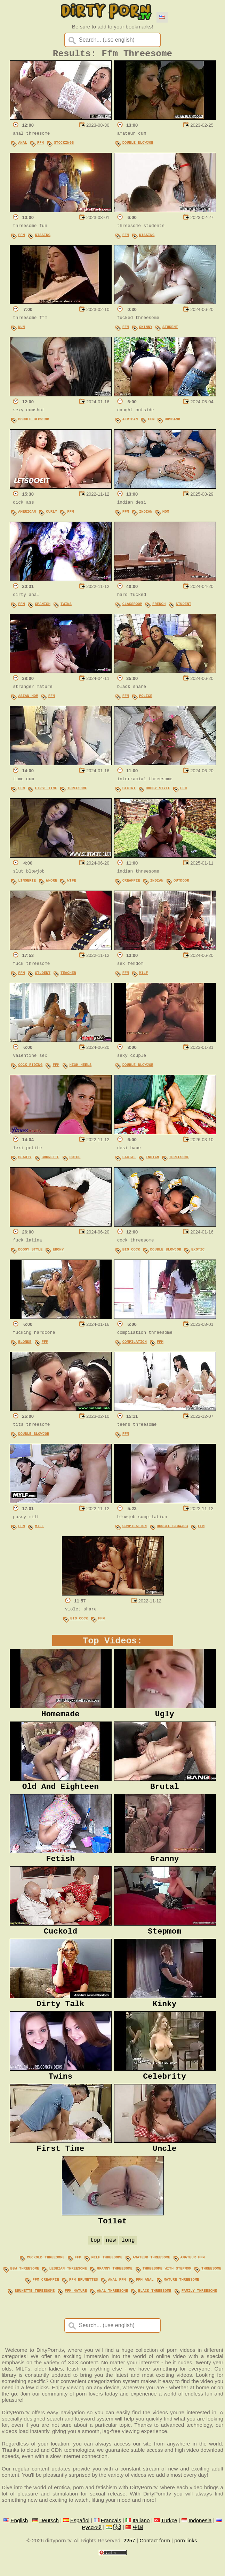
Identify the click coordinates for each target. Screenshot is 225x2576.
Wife (71, 883)
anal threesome (112, 2310)
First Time (46, 790)
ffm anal (145, 2300)
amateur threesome (151, 2279)
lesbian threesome (68, 2289)
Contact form (154, 2560)
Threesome (77, 790)
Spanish (42, 606)
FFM (40, 145)
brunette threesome (35, 2310)
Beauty (24, 1159)
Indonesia (199, 2540)
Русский (92, 2547)
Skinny (145, 329)
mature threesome (181, 2300)
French (159, 606)
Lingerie (27, 883)
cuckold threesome (45, 2279)
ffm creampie (45, 2300)
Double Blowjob (137, 145)
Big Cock (131, 1251)
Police (145, 698)
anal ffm (117, 2300)
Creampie (131, 883)
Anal (22, 145)
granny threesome (114, 2289)
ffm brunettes (83, 2300)
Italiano (141, 2540)
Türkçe (169, 2540)
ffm (78, 2279)
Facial (129, 1159)
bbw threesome (24, 2289)
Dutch (74, 1159)
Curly (51, 514)
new (111, 2262)
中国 (138, 2547)
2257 (129, 2560)
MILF (143, 975)
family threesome (199, 2310)
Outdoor (181, 883)
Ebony (58, 1251)
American (27, 514)
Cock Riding (30, 1067)
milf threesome (106, 2279)
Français (111, 2540)
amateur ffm (192, 2279)
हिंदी (117, 2547)
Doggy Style (158, 790)
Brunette (50, 1159)
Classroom (132, 606)
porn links (185, 2560)
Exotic (197, 1251)
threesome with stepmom (167, 2289)
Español (79, 2540)
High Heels (80, 1067)
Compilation (134, 1344)
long (128, 2262)
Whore (51, 883)
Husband (172, 421)
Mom (165, 514)
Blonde (24, 1344)
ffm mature (76, 2310)
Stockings (64, 145)
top (95, 2262)
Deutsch (49, 2540)
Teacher (68, 975)
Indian (145, 514)
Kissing (42, 237)
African (130, 421)
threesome (211, 2289)
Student (170, 329)
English (19, 2540)
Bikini (129, 790)
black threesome (154, 2310)
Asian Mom (28, 698)
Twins (66, 606)
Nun (21, 329)
